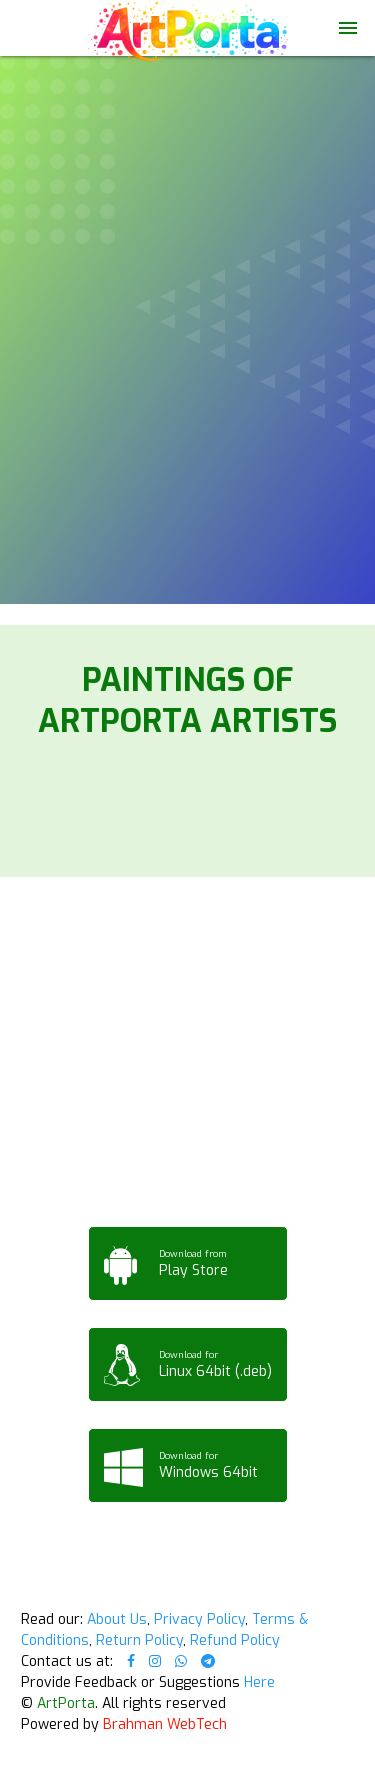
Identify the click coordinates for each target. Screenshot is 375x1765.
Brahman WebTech (165, 1724)
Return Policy (139, 1640)
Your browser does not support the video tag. (187, 94)
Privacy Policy (199, 1619)
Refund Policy (235, 1640)
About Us (117, 1619)
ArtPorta (66, 1703)
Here (259, 1682)
